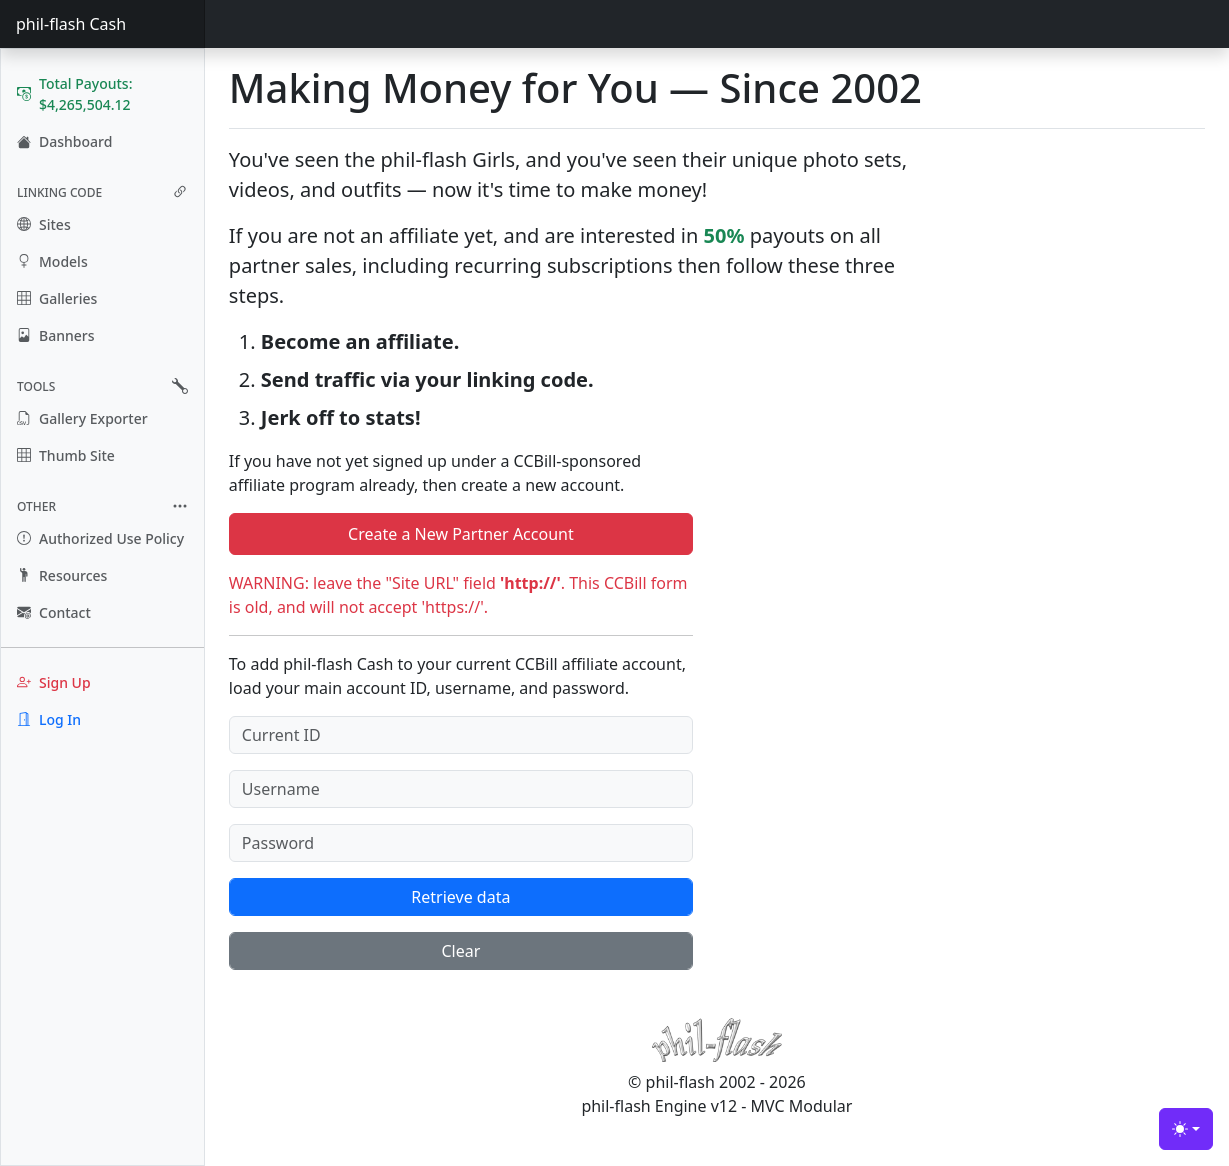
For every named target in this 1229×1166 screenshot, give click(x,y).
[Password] (461, 843)
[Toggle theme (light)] (1186, 1129)
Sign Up (54, 682)
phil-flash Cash (71, 24)
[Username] (461, 789)
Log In (49, 719)
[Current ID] (461, 735)
